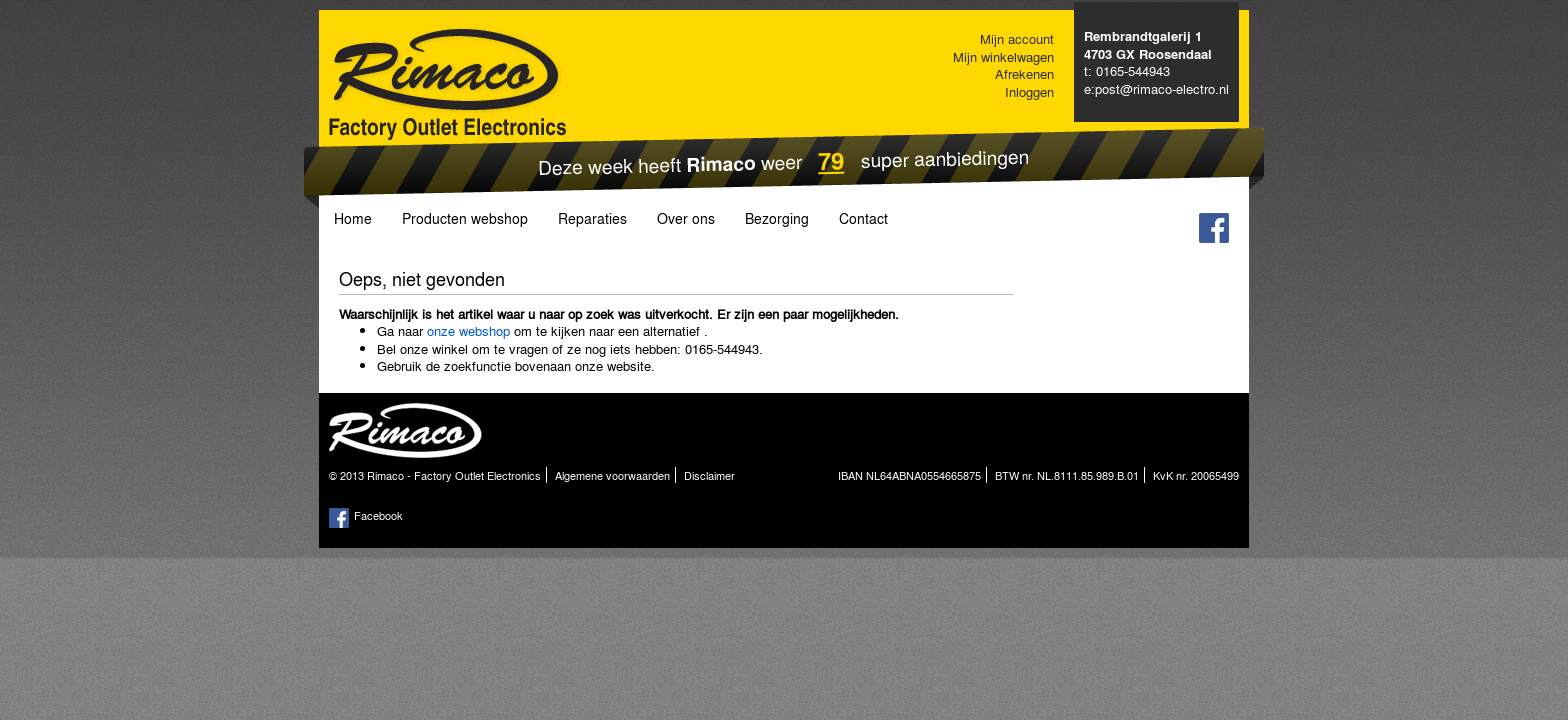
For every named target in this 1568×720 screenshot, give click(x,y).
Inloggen (1029, 91)
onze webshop (468, 330)
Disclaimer (709, 475)
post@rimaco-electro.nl (1162, 88)
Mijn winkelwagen (1003, 56)
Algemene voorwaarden (612, 475)
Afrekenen (1024, 73)
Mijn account (1017, 38)
